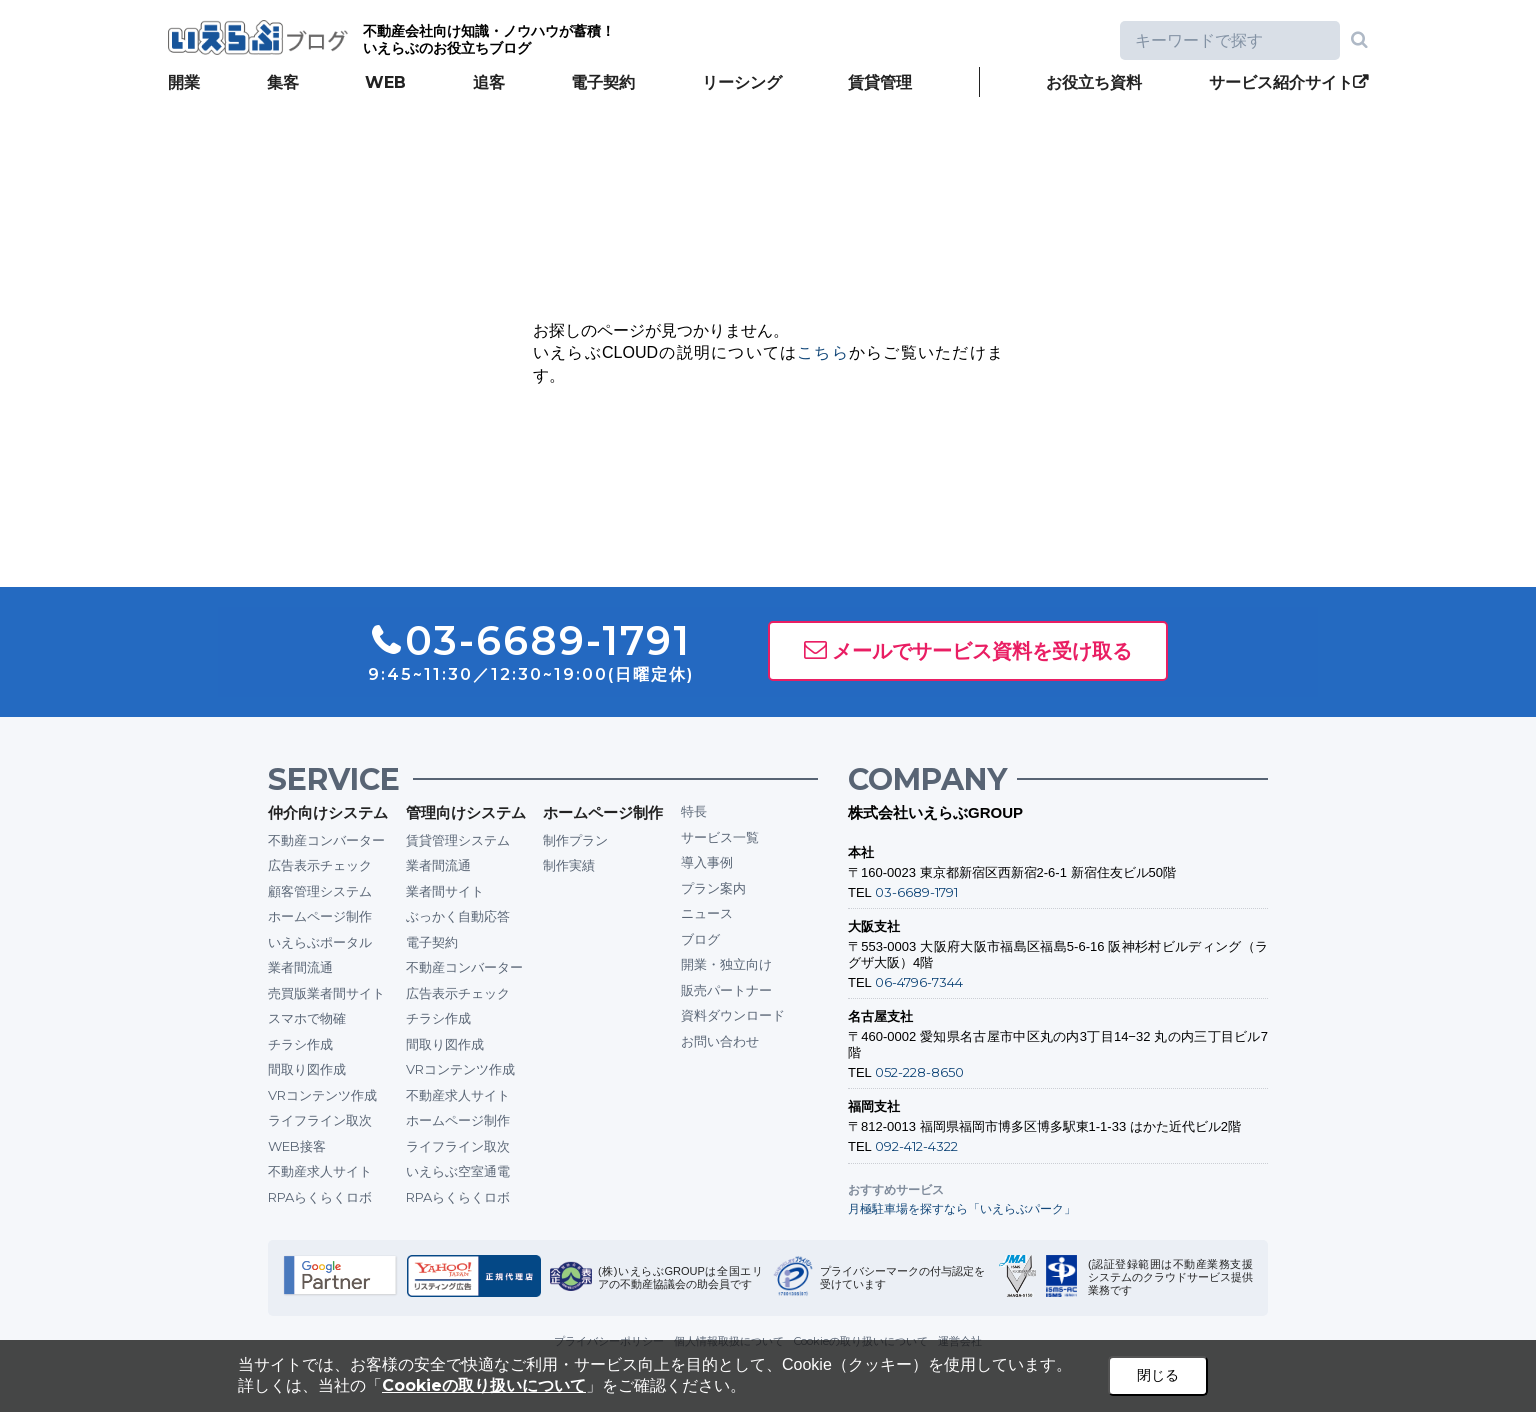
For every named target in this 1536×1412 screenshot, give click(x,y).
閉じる (1158, 1375)
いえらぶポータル (320, 942)
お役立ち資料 (1094, 82)
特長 (694, 811)
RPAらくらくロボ (320, 1197)
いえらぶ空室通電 (458, 1171)
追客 (489, 82)
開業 (184, 82)
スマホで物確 (307, 1018)
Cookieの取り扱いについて (484, 1385)
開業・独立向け (726, 964)
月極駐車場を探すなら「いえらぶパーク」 (962, 1208)
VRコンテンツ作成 (322, 1095)
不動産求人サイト (320, 1171)
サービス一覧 (720, 837)
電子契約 (603, 82)
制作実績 (569, 865)
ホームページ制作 (320, 916)
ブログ (700, 939)
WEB (385, 82)
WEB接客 (297, 1146)
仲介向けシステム (328, 812)
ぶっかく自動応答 (458, 916)
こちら (823, 352)
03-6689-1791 (916, 892)
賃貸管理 (880, 82)
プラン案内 (713, 888)
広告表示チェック (320, 865)
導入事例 (707, 862)
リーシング (742, 82)
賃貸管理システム (458, 840)
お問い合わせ (720, 1041)
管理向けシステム (466, 812)
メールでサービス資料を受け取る (982, 651)
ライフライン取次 (320, 1120)
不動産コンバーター (326, 840)
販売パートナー (726, 990)
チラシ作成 (300, 1044)
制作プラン (575, 840)
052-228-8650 (919, 1072)
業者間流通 (300, 967)
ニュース (707, 913)
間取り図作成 (307, 1069)
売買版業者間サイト (326, 993)
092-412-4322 (916, 1146)
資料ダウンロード (733, 1015)
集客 (283, 82)
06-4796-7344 (919, 982)
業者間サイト (445, 891)
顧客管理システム (320, 891)
